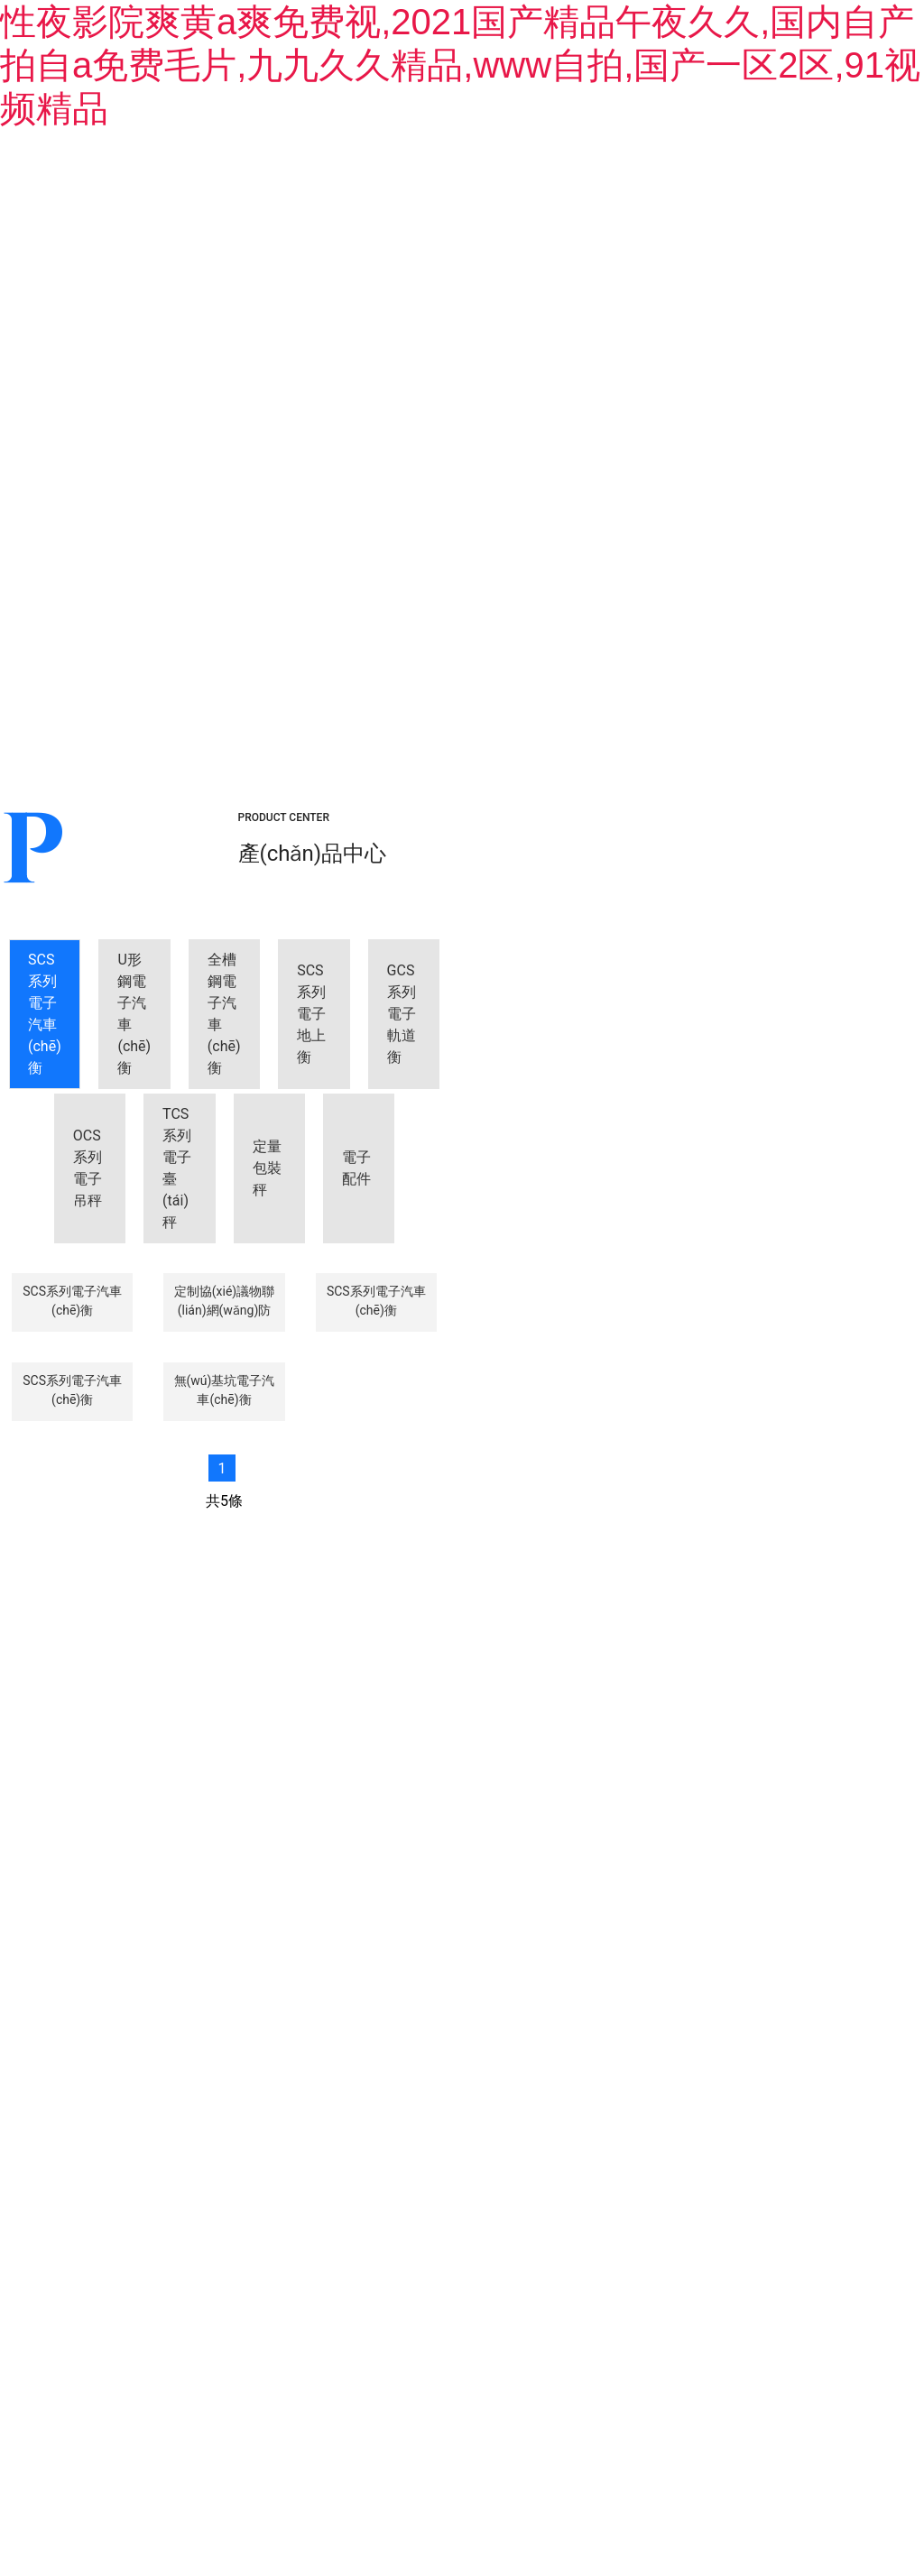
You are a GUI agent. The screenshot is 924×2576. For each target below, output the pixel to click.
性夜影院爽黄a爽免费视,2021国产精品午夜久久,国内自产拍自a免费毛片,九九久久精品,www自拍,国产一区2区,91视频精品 (460, 65)
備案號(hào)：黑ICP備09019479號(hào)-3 (630, 2374)
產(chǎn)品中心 (424, 202)
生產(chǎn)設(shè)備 (761, 202)
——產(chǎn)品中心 (488, 1994)
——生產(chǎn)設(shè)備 (684, 2009)
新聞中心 (586, 202)
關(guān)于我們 (261, 202)
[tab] (128, 446)
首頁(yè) (99, 202)
